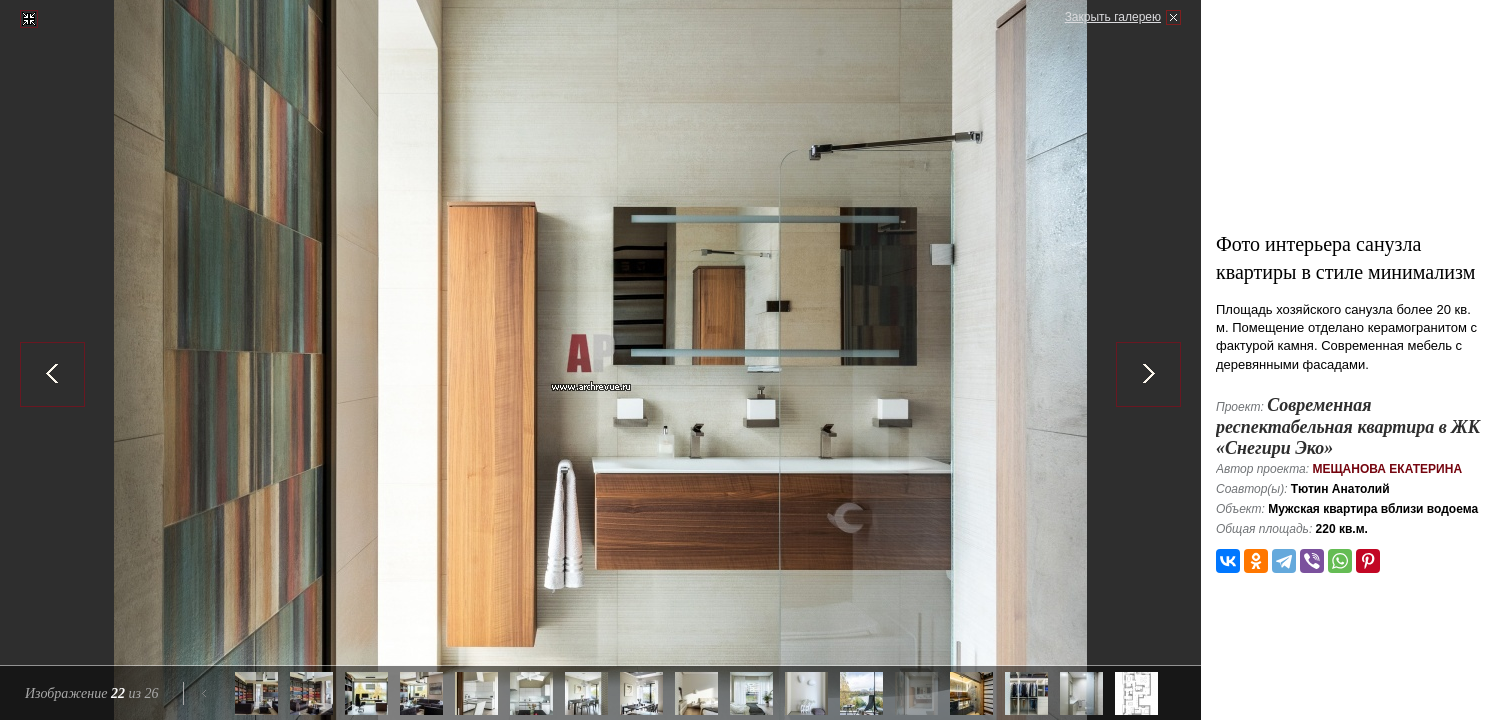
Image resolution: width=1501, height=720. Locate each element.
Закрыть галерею (1113, 17)
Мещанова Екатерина (1387, 469)
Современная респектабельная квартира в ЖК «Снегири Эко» (1348, 426)
